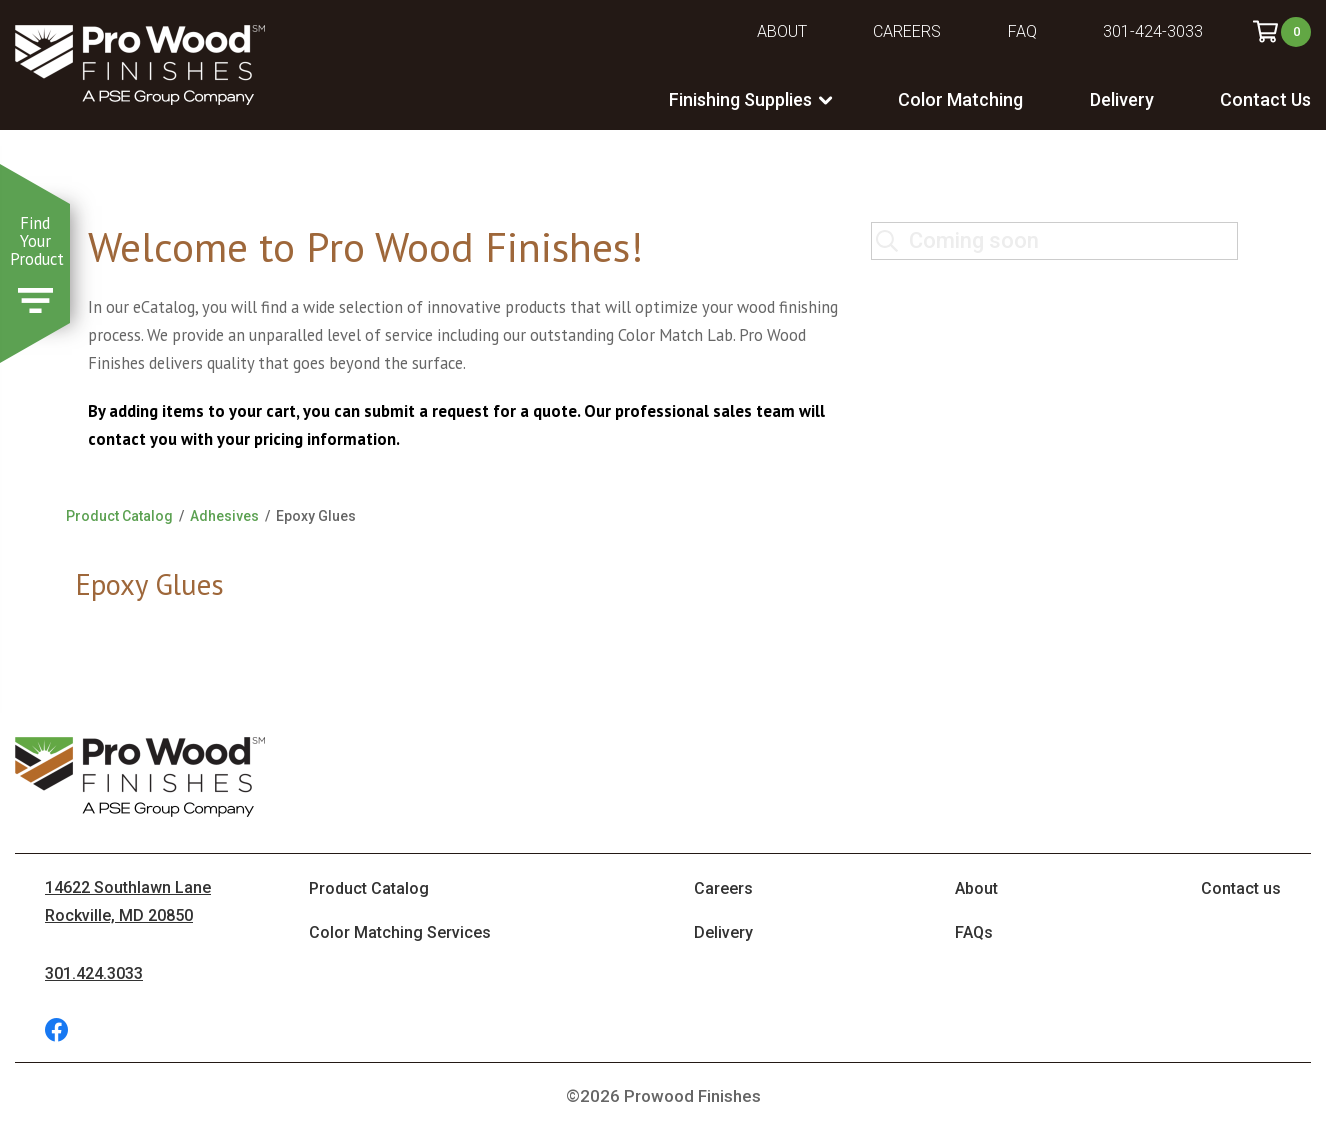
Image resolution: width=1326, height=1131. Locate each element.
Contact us (1241, 888)
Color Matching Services (400, 932)
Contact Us (1265, 99)
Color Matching (960, 99)
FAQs (974, 932)
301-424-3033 (1153, 31)
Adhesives (224, 516)
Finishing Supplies (740, 99)
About (782, 31)
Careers (907, 31)
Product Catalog (119, 516)
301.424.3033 (94, 973)
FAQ (1022, 31)
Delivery (1122, 99)
